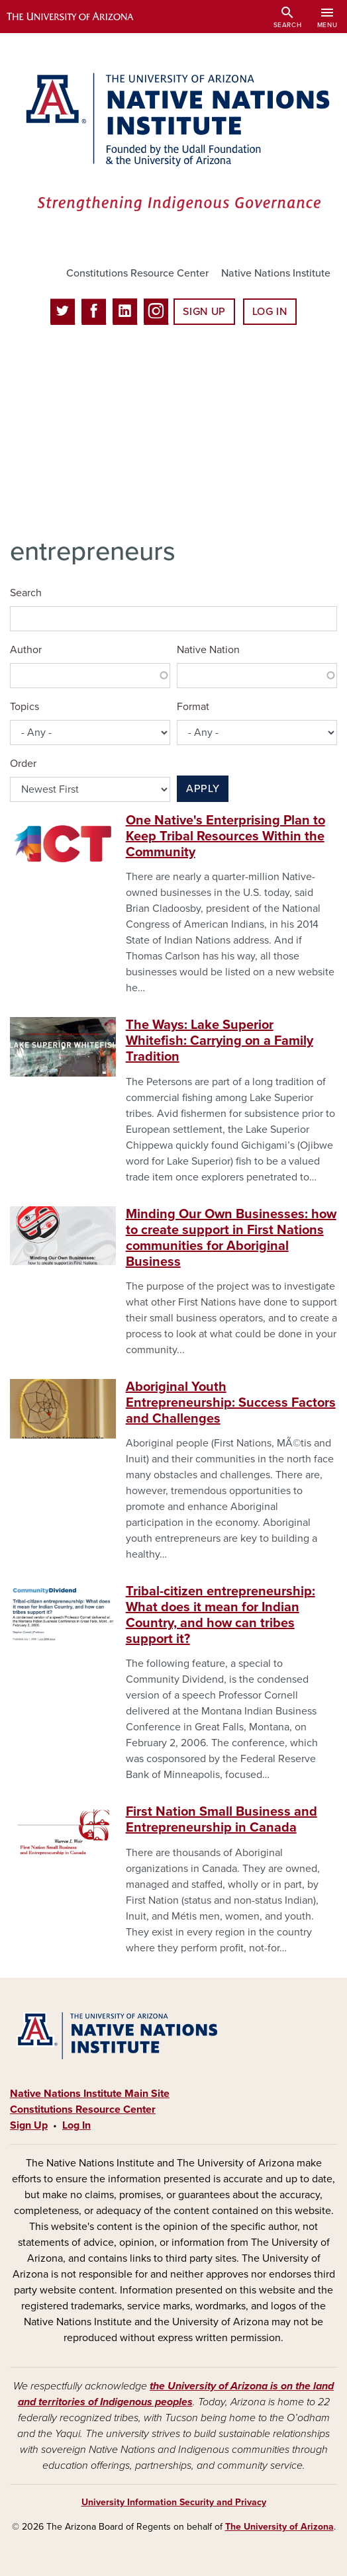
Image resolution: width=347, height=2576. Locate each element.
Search (26, 593)
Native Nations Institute (275, 273)
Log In (269, 311)
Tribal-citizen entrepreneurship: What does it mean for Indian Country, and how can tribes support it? (220, 1615)
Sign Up (204, 311)
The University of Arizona (279, 2526)
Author (26, 649)
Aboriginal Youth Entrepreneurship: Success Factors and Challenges (231, 1403)
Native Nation (208, 649)
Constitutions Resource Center (137, 273)
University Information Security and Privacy (173, 2502)
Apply (202, 788)
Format (193, 706)
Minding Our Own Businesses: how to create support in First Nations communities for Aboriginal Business (231, 1238)
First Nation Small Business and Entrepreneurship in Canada (221, 1820)
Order (23, 763)
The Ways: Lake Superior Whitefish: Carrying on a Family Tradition (219, 1041)
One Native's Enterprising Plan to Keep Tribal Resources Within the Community (225, 836)
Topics (24, 706)
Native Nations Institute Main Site (90, 2093)
